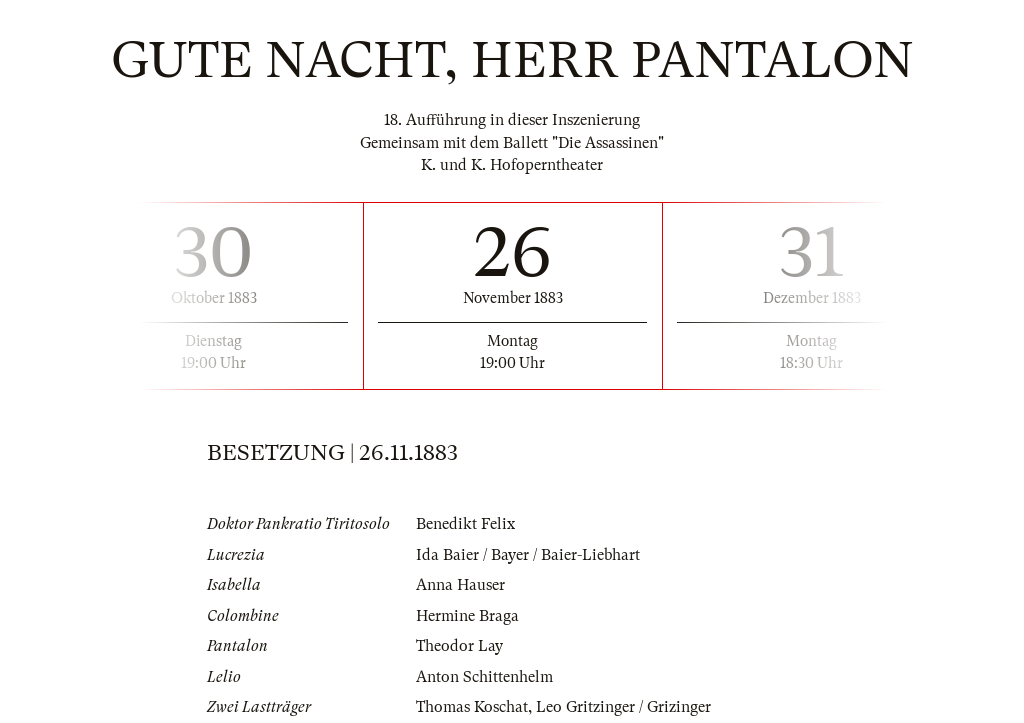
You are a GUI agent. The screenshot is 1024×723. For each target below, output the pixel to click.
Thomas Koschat (472, 707)
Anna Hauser (460, 585)
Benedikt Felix (465, 524)
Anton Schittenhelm (484, 677)
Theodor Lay (459, 646)
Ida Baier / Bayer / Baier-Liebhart (528, 555)
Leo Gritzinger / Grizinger (623, 707)
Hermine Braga (467, 616)
